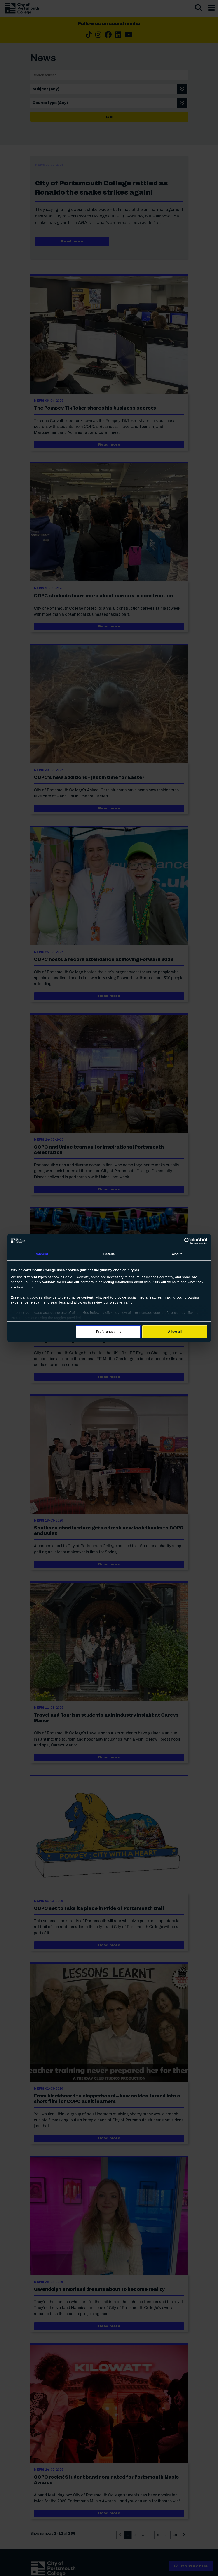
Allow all (175, 1331)
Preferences (108, 1331)
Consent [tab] (41, 1254)
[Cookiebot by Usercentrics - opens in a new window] (187, 1241)
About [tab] (177, 1254)
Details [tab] (109, 1254)
